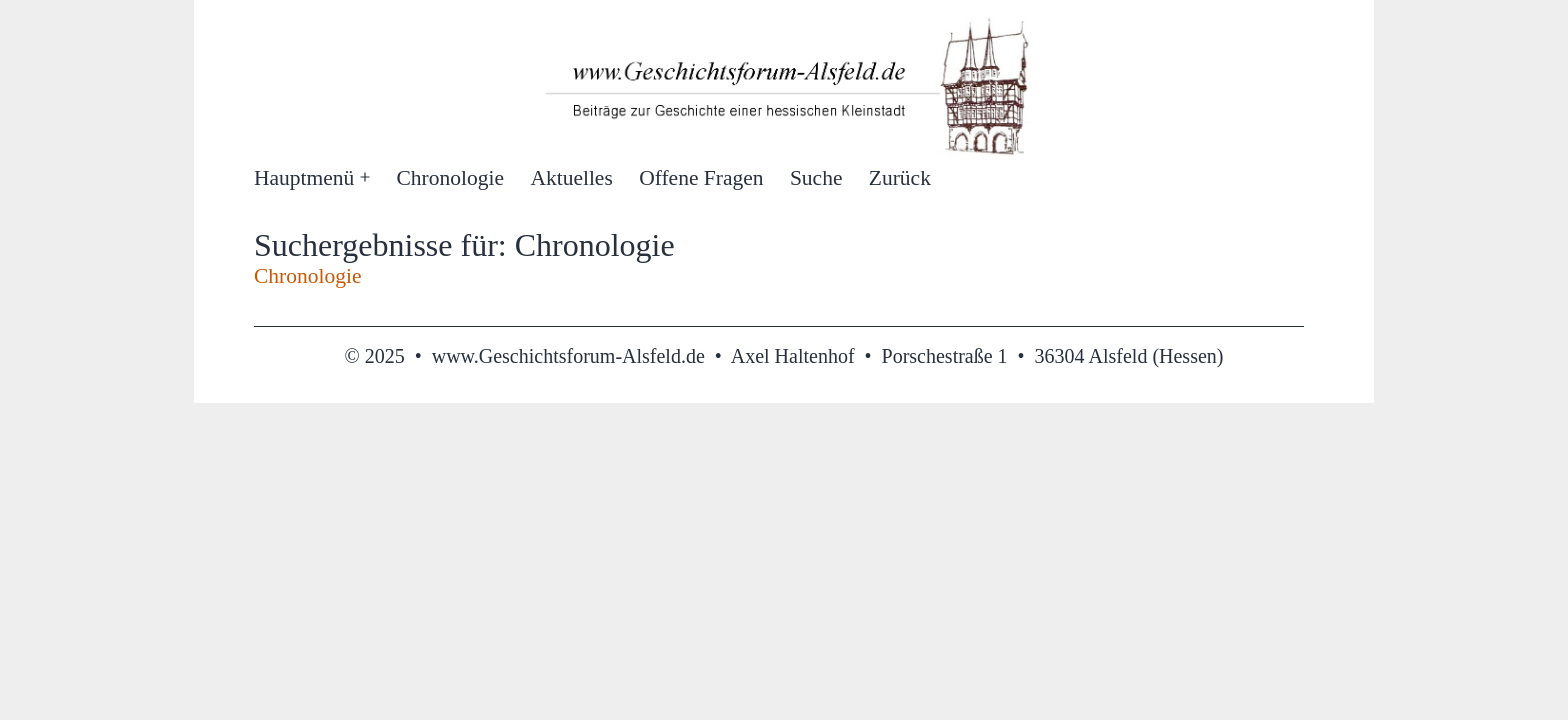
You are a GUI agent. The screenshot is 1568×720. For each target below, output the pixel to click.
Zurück (900, 178)
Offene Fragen (701, 178)
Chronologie (451, 178)
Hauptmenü (304, 178)
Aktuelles (571, 178)
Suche (816, 178)
